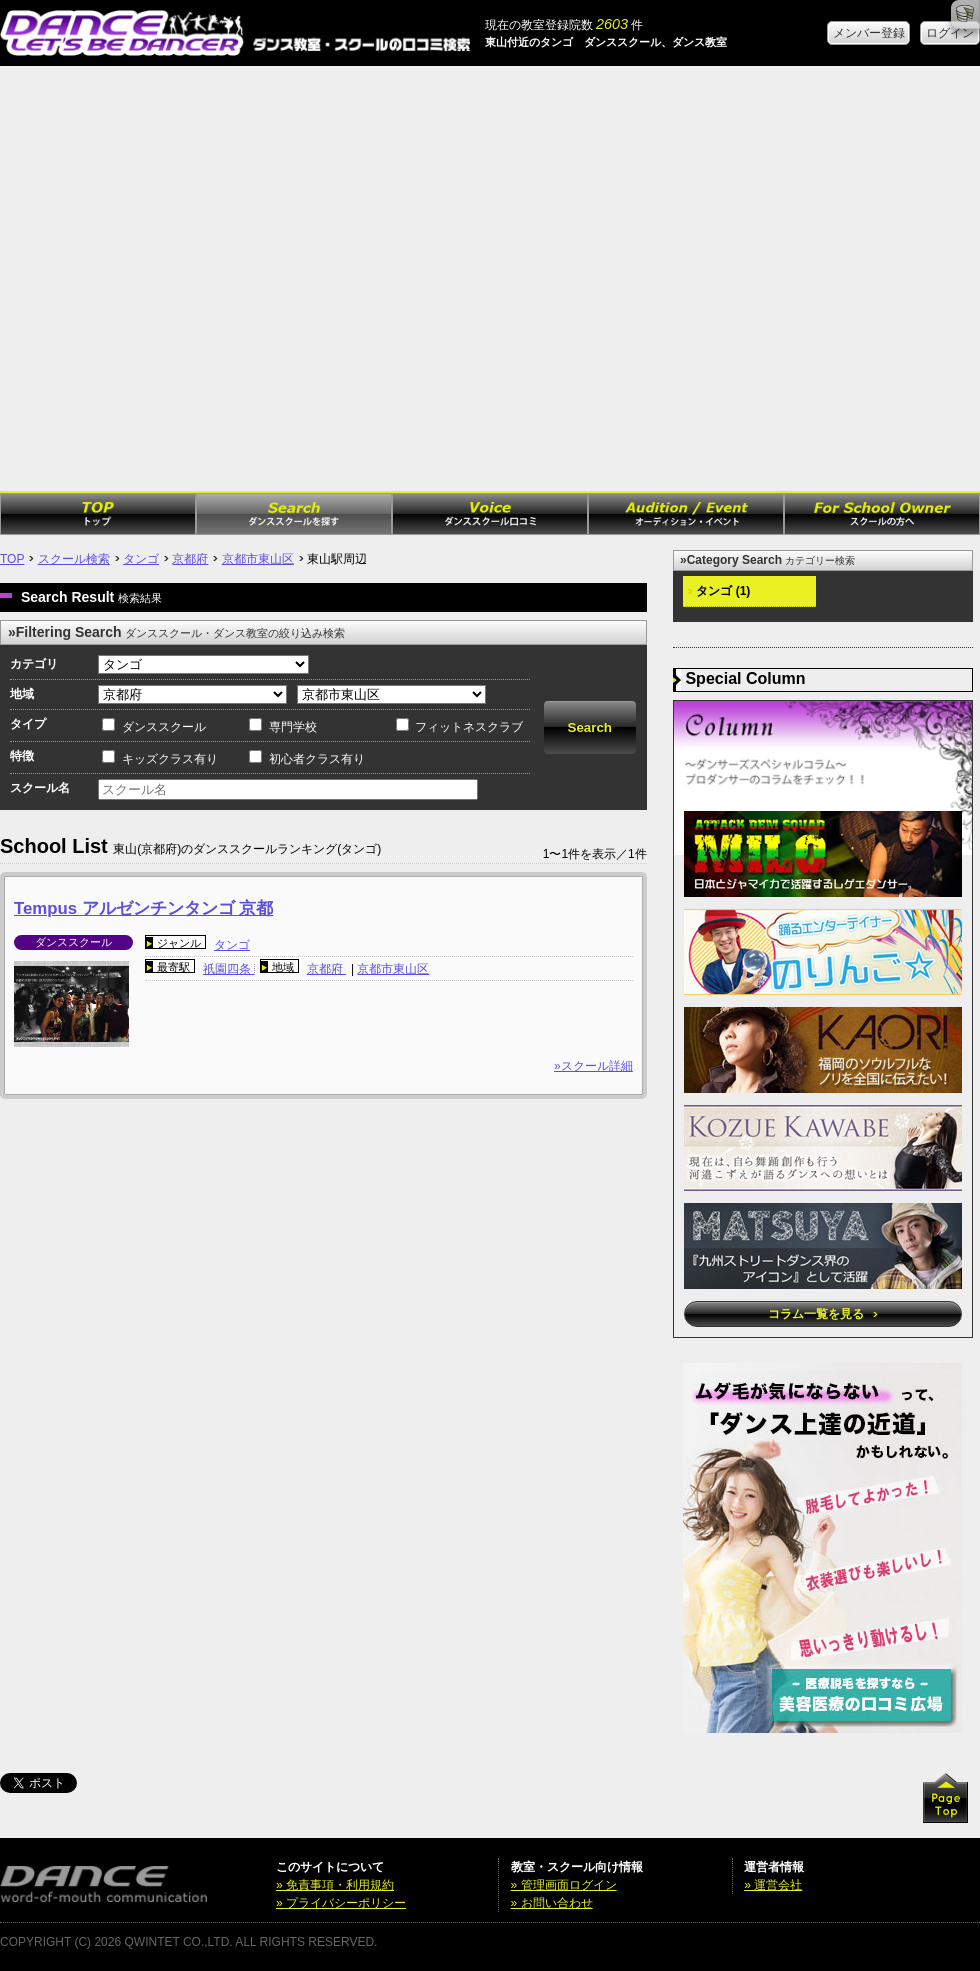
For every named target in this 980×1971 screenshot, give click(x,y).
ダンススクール (164, 727)
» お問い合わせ (552, 1903)
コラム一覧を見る (822, 1314)
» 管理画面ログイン (564, 1885)
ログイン (950, 33)
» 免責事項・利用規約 (335, 1885)
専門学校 (293, 727)
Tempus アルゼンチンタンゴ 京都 (143, 908)
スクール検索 (74, 559)
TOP (12, 559)
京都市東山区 (258, 559)
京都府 (190, 559)
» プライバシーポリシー (341, 1903)
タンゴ (141, 559)
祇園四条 (228, 969)
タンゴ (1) (719, 591)
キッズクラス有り (170, 759)
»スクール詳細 (593, 1066)
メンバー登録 (869, 33)
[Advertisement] (202, 278)
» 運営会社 (773, 1885)
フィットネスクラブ (469, 727)
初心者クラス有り (317, 759)
